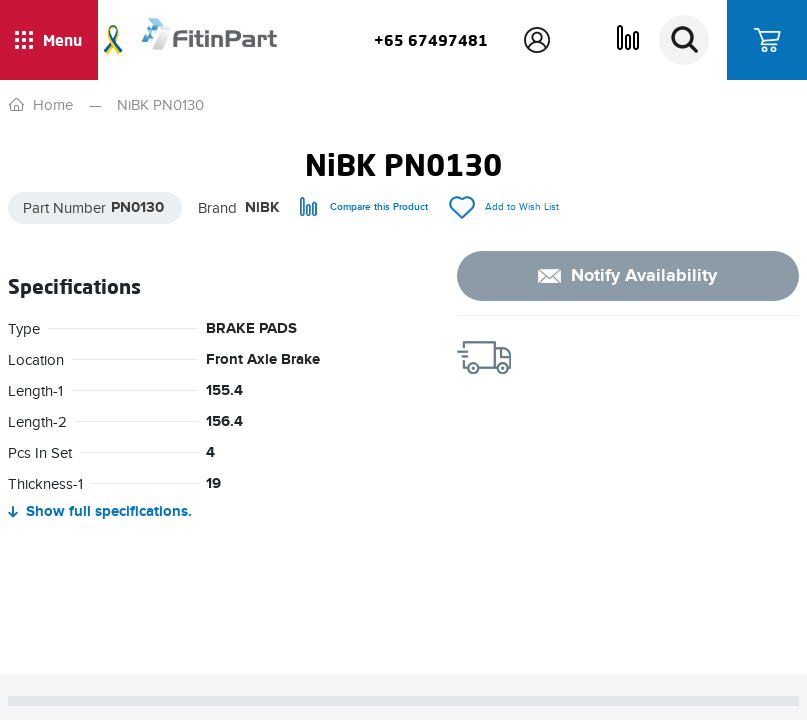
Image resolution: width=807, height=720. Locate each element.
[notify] (628, 276)
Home (53, 105)
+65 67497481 (431, 40)
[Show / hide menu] (49, 40)
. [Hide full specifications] (100, 512)
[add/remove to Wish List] (504, 207)
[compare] (364, 207)
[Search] (684, 40)
